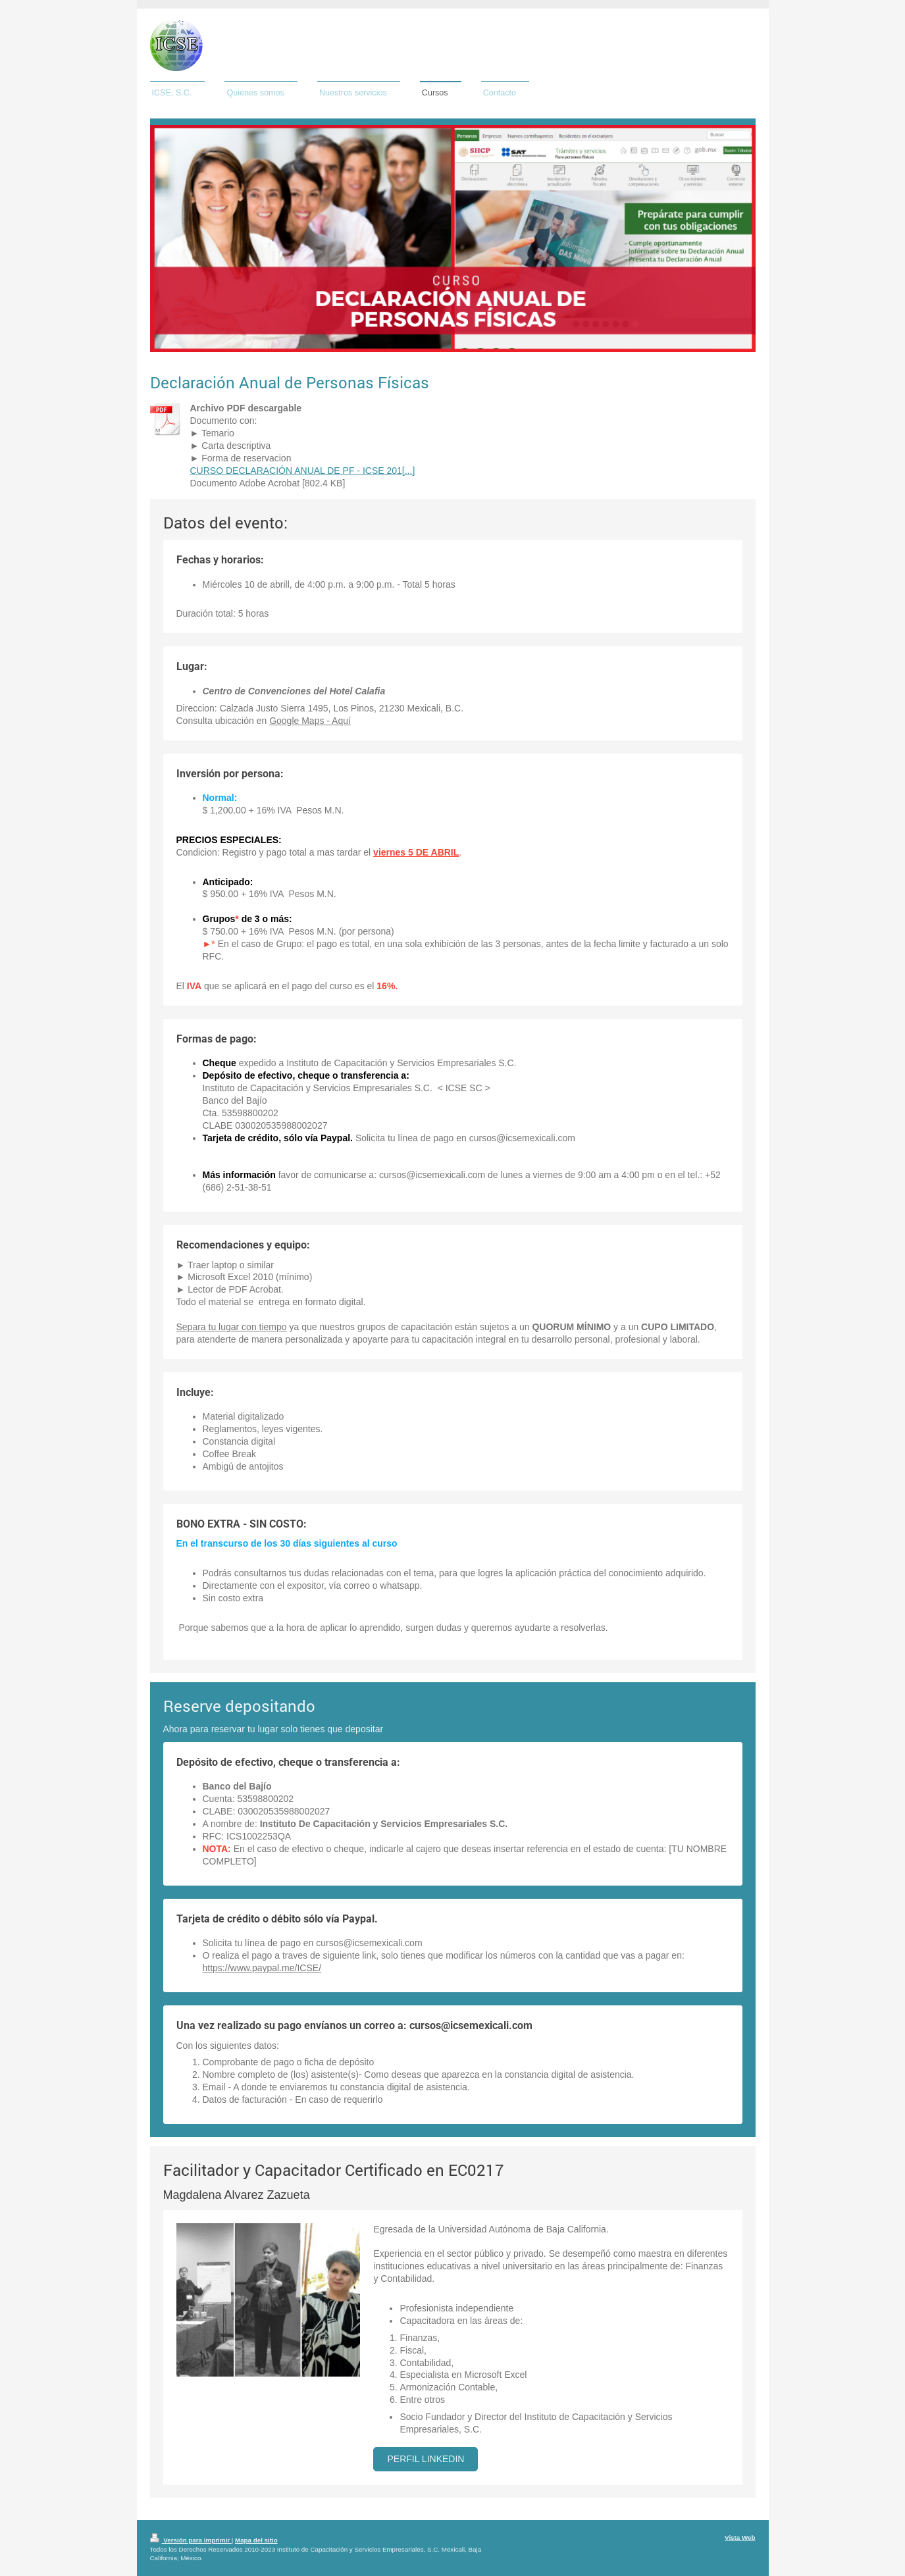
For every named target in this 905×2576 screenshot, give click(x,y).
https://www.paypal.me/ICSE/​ (262, 1968)
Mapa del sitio (256, 2540)
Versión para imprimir (191, 2540)
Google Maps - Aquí (310, 720)
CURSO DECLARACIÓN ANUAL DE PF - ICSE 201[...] (302, 470)
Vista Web (740, 2537)
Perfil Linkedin (425, 2459)
